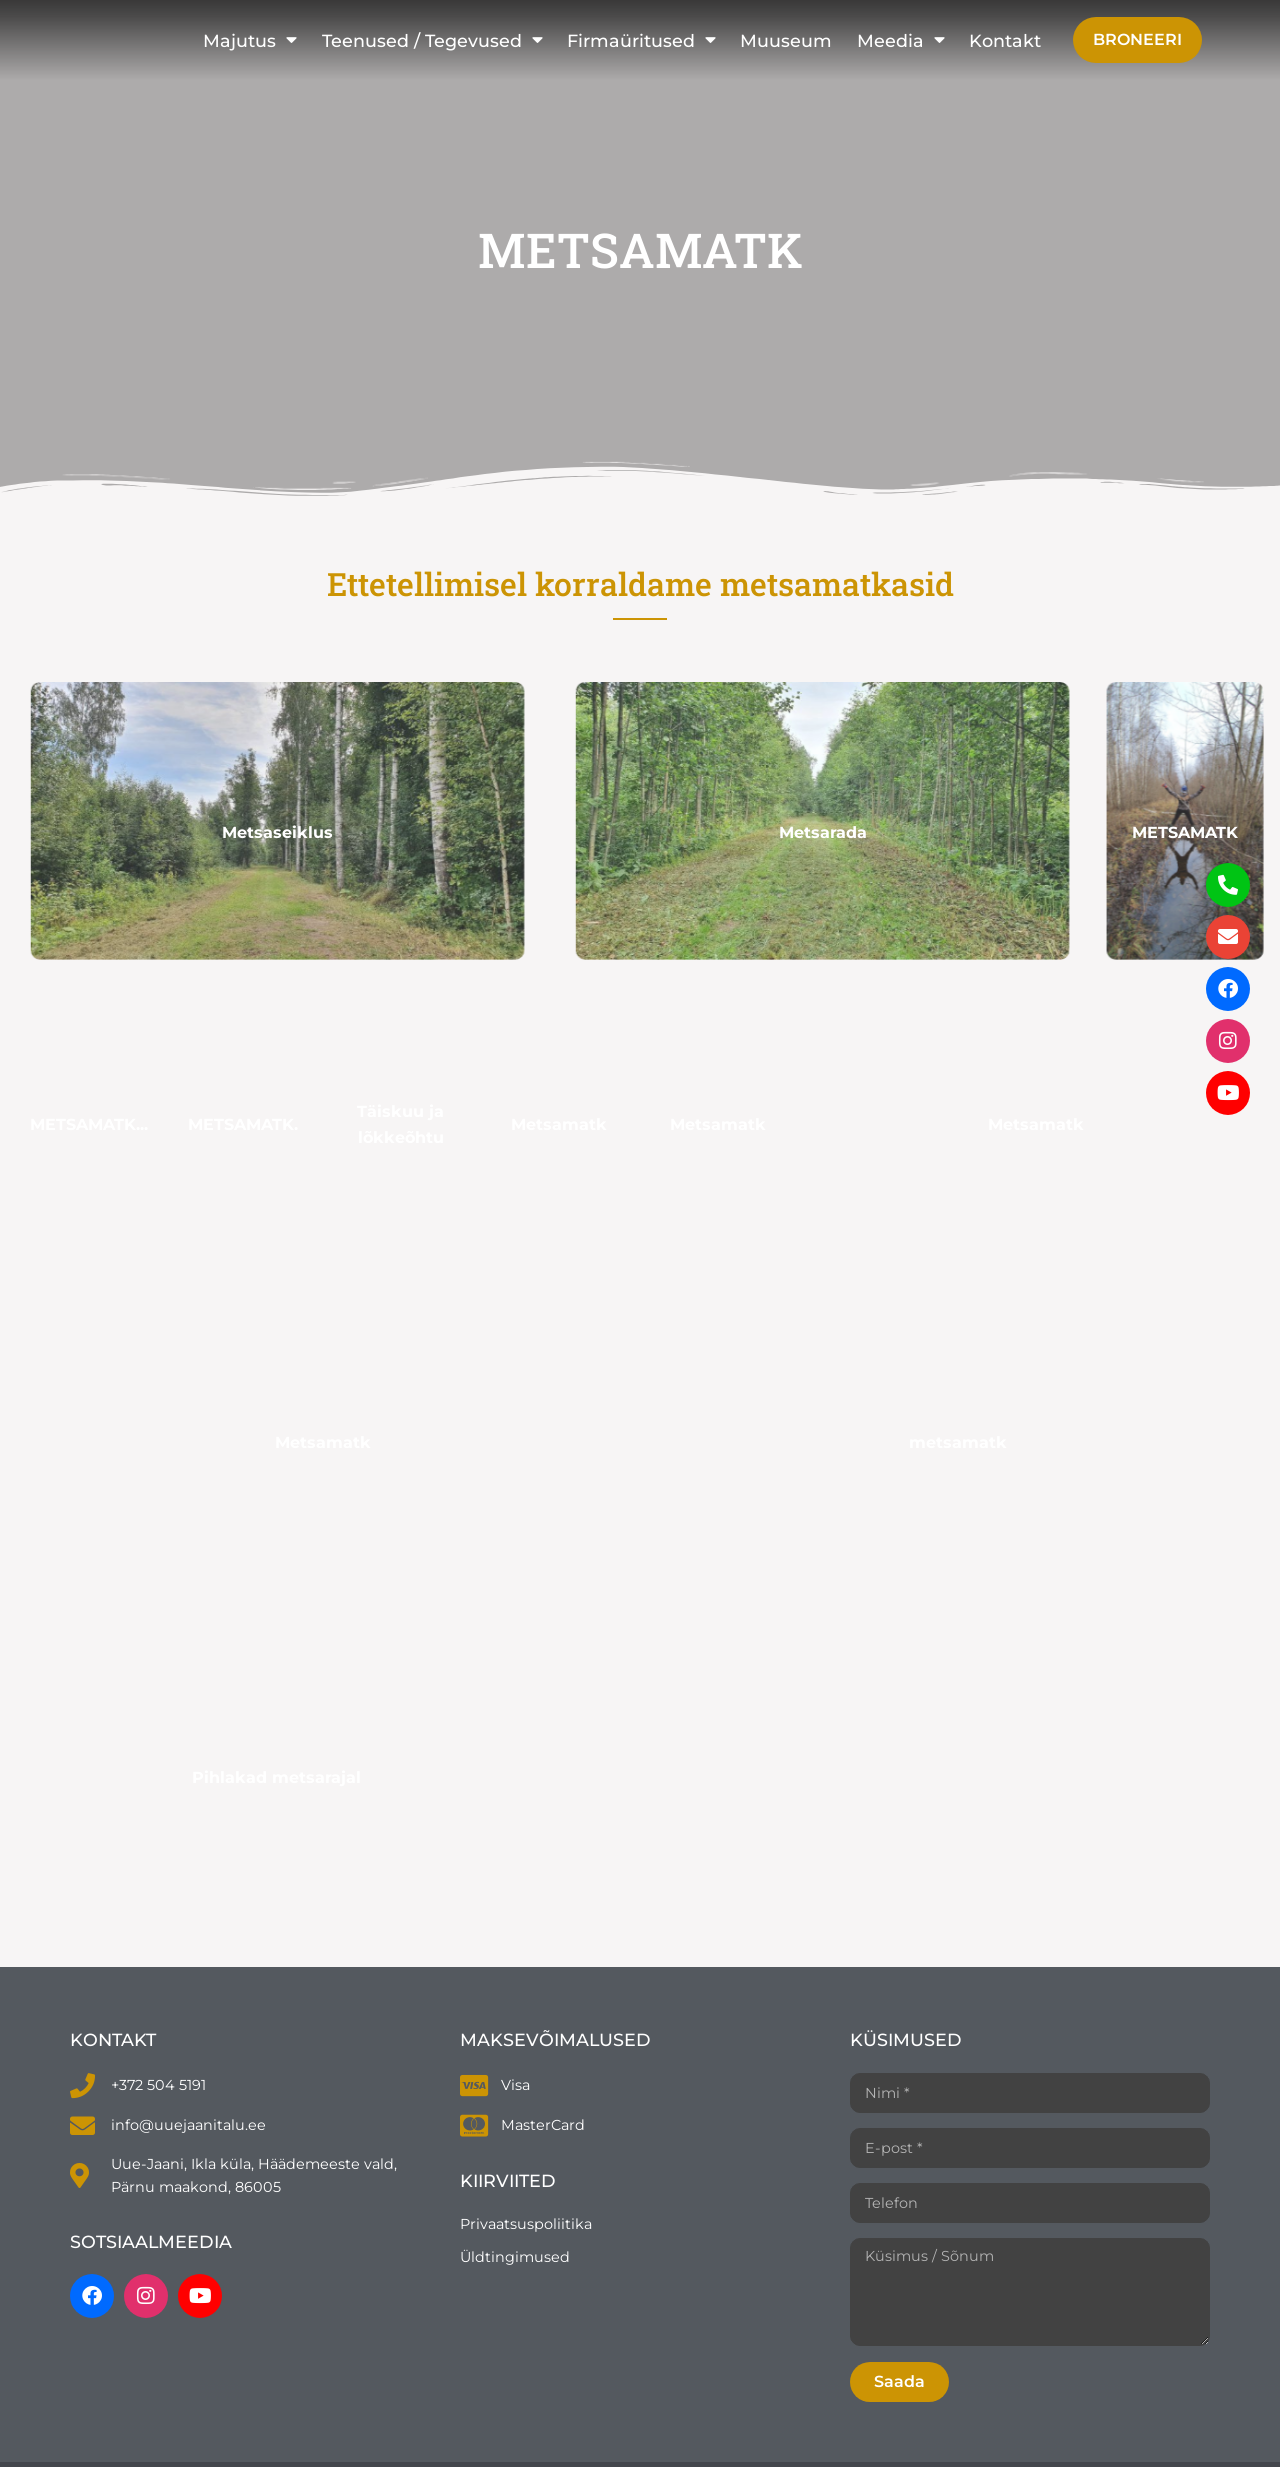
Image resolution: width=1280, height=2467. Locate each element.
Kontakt (1005, 40)
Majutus (250, 40)
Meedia (901, 40)
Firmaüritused (641, 40)
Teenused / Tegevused (432, 40)
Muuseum (786, 40)
